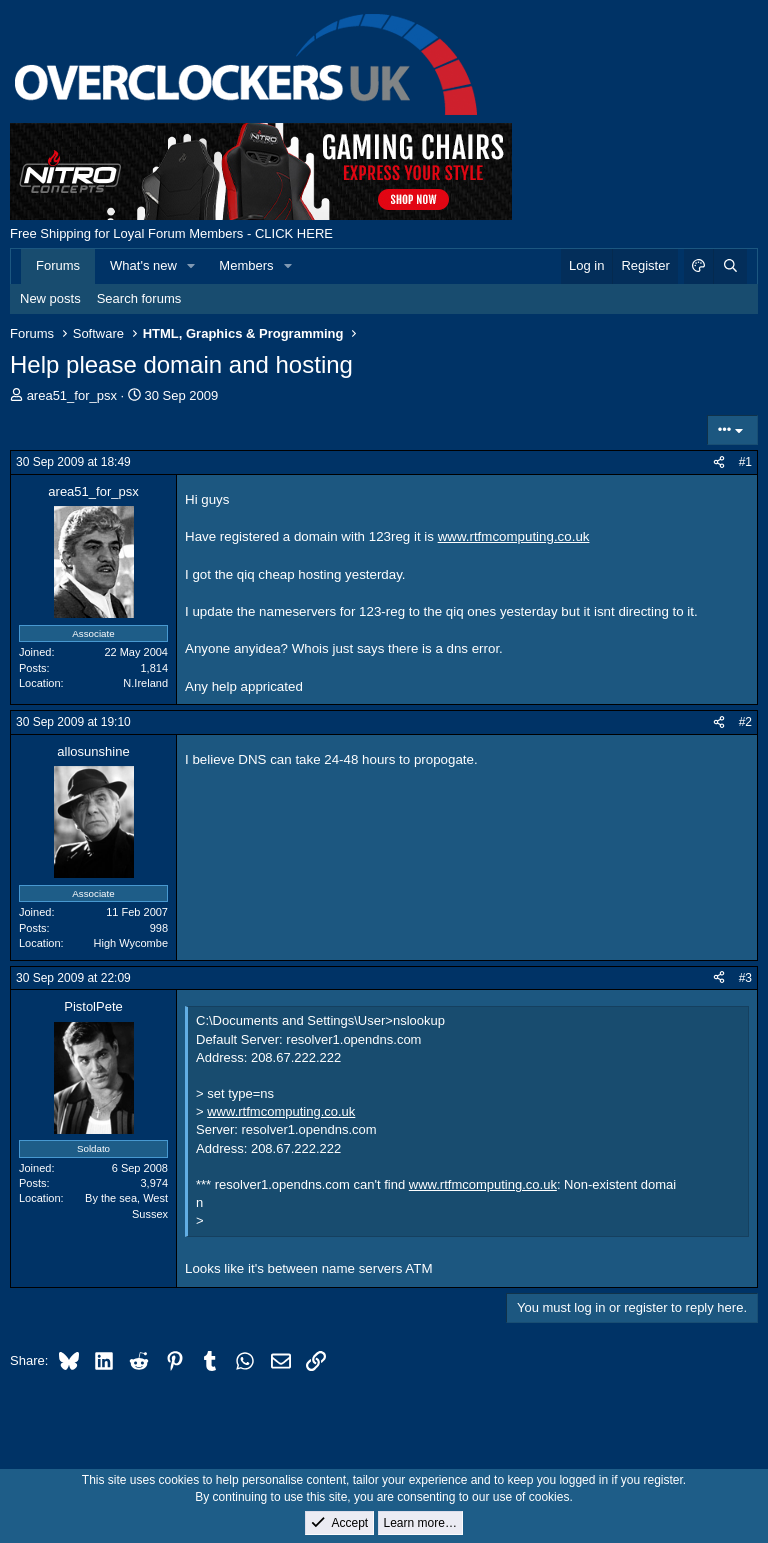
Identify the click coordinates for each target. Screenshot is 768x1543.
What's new (143, 265)
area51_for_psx (72, 395)
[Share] (719, 462)
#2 (745, 722)
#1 (745, 462)
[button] (192, 266)
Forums (58, 265)
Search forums (139, 298)
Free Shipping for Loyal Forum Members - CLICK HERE (171, 233)
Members (246, 265)
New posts (50, 298)
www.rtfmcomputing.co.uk (514, 536)
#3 (745, 978)
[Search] (730, 266)
